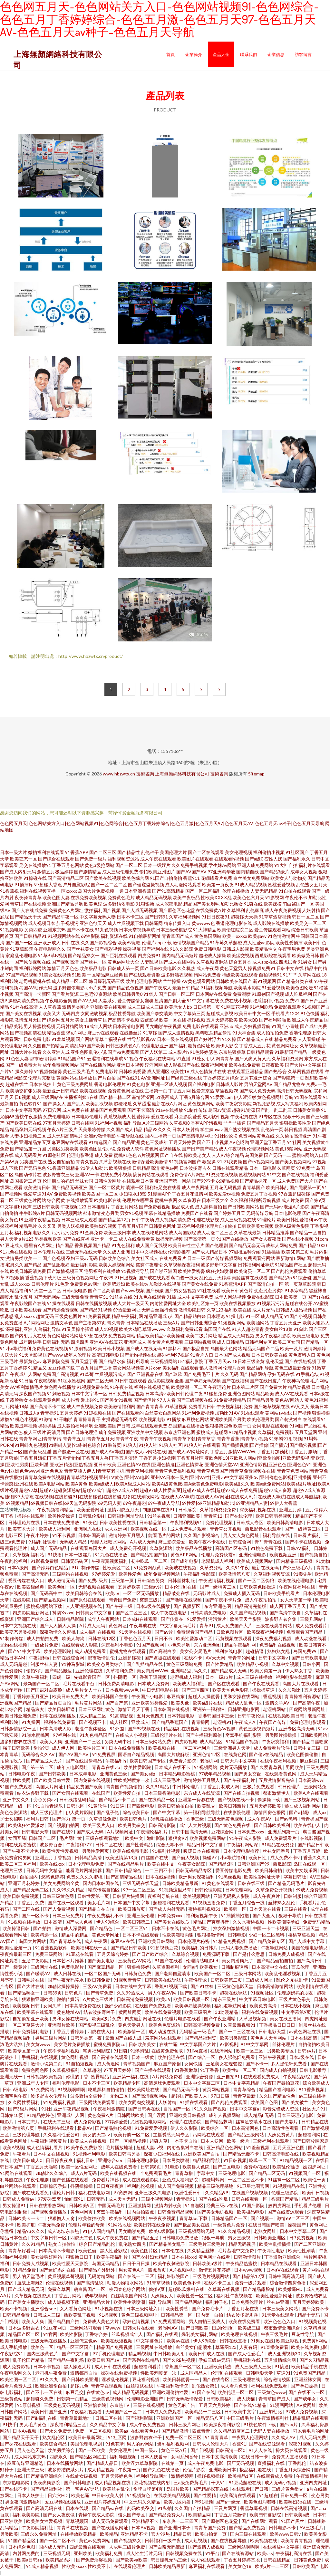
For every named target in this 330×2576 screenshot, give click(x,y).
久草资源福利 (166, 1967)
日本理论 (216, 1316)
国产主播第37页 (90, 1322)
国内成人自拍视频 (278, 2070)
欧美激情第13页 (122, 1857)
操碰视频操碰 (211, 2476)
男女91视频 (131, 1213)
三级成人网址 (260, 1980)
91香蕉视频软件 (51, 1947)
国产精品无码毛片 (286, 1883)
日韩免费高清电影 (116, 1683)
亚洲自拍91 (229, 2076)
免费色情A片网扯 (187, 1174)
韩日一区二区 (305, 916)
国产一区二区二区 (109, 884)
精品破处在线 (176, 1593)
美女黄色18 (11, 1219)
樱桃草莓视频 (302, 1934)
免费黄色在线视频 (50, 1348)
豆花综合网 (223, 1831)
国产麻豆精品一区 (105, 1967)
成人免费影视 (88, 2121)
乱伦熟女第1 (205, 2386)
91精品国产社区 (291, 1264)
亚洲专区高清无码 (296, 1728)
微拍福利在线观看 (46, 852)
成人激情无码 (62, 1580)
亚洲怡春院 (95, 2405)
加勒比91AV (227, 1413)
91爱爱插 (196, 1619)
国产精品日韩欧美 (129, 1947)
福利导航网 (160, 2302)
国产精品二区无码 (267, 2173)
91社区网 (118, 2437)
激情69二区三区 (293, 2218)
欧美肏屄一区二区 (252, 1271)
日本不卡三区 (97, 2083)
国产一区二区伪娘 (256, 1580)
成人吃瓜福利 (298, 994)
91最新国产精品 (291, 1052)
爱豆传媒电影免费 (233, 1870)
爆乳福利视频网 (173, 2443)
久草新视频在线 (115, 1161)
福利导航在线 (277, 1535)
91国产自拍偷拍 (166, 878)
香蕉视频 (272, 1696)
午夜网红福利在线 (297, 1587)
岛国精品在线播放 (186, 1425)
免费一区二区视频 (93, 2431)
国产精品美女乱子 (167, 2244)
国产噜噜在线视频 (184, 1599)
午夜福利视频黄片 (49, 2141)
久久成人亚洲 (116, 1251)
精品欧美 (265, 1393)
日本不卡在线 (166, 1928)
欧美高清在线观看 (238, 2495)
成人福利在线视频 (97, 1632)
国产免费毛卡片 (208, 2308)
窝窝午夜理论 (149, 1264)
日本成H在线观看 (140, 1619)
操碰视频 (196, 1020)
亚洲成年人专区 (33, 2083)
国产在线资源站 (238, 2553)
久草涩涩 (142, 1103)
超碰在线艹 (16, 1084)
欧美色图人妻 (56, 897)
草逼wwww (154, 1329)
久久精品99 (217, 2192)
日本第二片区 (245, 1387)
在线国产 (101, 1793)
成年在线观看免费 (149, 1425)
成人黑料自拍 (208, 1206)
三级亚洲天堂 (306, 1928)
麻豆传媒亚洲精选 (25, 2463)
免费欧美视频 (67, 1194)
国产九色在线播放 (161, 2469)
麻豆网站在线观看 (70, 1142)
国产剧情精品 (87, 871)
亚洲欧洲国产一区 (174, 2418)
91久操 (229, 1039)
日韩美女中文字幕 (94, 1612)
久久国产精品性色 (277, 2096)
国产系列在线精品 (141, 2360)
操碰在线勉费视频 (119, 2373)
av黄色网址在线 (305, 2031)
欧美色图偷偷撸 (302, 1754)
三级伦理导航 (27, 2134)
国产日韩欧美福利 (272, 1825)
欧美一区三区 (250, 2050)
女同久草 (52, 2005)
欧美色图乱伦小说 (98, 1148)
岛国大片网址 (50, 1786)
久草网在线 (309, 974)
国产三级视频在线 (195, 1400)
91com (321, 1239)
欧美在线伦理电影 (296, 1580)
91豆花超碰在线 (245, 2482)
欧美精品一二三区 (203, 2411)
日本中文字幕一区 (89, 1393)
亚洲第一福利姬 (209, 1709)
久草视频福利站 (29, 1554)
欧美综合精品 (54, 2443)
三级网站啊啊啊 (244, 2547)
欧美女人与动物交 (288, 878)
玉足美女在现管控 (224, 2063)
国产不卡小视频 (212, 1142)
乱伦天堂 (275, 1361)
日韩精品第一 (153, 1522)
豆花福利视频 (190, 1226)
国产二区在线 (27, 1909)
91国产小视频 (298, 1316)
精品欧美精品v (151, 1335)
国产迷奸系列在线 (57, 2270)
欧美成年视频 (23, 1425)
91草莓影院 (21, 949)
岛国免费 (254, 1155)
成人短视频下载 (64, 2302)
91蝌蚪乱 (139, 2050)
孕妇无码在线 (281, 1374)
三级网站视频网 (200, 1342)
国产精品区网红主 (88, 2456)
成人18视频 (106, 1329)
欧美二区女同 (286, 1342)
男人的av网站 (141, 2443)
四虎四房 (80, 1342)
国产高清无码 (36, 1574)
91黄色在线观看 (218, 1883)
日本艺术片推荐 (68, 1960)
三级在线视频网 (149, 2405)
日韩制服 (293, 1896)
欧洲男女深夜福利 (197, 1876)
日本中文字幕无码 (23, 1110)
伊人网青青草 (220, 1058)
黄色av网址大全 (123, 962)
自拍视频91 (270, 974)
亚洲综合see (111, 2160)
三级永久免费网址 (39, 2534)
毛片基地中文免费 (236, 2250)
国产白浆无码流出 (167, 2547)
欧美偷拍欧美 (92, 2218)
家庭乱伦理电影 (21, 955)
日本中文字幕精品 (241, 2083)
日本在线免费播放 (61, 1522)
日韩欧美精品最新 (180, 1883)
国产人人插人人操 (58, 1625)
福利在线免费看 (60, 1722)
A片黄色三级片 (98, 1999)
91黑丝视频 (229, 1876)
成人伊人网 (63, 1748)
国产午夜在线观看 (261, 1683)
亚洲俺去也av (84, 2340)
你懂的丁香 (77, 2076)
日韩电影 (237, 1934)
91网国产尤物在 (305, 1425)
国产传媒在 (172, 1619)
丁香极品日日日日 (277, 2025)
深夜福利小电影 (117, 1645)
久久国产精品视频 (248, 1612)
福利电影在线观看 (294, 1677)
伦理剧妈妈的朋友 (295, 1992)
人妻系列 (107, 1000)
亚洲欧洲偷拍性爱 (170, 2392)
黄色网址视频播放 (163, 1148)
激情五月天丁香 (134, 1709)
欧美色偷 (87, 2250)
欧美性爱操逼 (62, 1516)
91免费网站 (43, 2089)
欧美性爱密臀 (191, 1271)
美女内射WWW (152, 1670)
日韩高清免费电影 (208, 1612)
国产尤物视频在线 (138, 1355)
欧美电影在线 (107, 1200)
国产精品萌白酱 (190, 1316)
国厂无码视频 (241, 2463)
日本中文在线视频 (51, 2154)
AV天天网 (215, 1657)
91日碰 (120, 2050)
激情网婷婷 (315, 1348)
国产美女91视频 (116, 1400)
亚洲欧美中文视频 (145, 1432)
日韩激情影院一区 (18, 1728)
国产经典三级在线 (184, 1078)
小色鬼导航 (179, 1645)
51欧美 (79, 974)
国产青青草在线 (65, 1941)
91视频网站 (205, 1767)
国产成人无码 (90, 1831)
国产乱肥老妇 (56, 1264)
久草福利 (236, 910)
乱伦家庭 (255, 910)
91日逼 (26, 1380)
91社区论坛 (226, 1136)
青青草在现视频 (107, 2386)
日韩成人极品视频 (294, 1309)
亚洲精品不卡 (145, 2521)
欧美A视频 (13, 2147)
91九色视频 (106, 929)
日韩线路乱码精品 (77, 1799)
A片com (153, 1367)
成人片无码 (263, 1309)
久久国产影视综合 (99, 942)
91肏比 (301, 1329)
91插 (171, 1297)
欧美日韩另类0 (127, 994)
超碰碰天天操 (244, 916)
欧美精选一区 (45, 1934)
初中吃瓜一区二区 (149, 1561)
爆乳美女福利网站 (199, 2334)
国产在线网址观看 (259, 2521)
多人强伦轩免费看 (289, 2063)
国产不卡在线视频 (303, 1541)
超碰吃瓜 (123, 1103)
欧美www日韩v (286, 2534)
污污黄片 (217, 1619)
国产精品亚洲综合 (44, 2476)
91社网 (294, 1142)
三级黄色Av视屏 (219, 1728)
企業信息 (275, 54)
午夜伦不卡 (296, 897)
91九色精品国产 (96, 1735)
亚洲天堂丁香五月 (268, 1142)
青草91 (206, 1625)
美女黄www (38, 2044)
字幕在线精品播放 (162, 1213)
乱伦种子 (150, 852)
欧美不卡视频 (14, 2308)
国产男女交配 (248, 1773)
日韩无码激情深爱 (185, 2398)
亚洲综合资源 (200, 2076)
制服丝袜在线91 (159, 1509)
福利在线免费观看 (269, 2386)
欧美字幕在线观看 (35, 2012)
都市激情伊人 (277, 1793)
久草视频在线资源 (33, 2295)
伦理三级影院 (285, 2192)
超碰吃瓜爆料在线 (186, 2289)
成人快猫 (246, 2398)
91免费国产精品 (309, 2373)
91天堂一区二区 (45, 1290)
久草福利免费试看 (185, 1329)
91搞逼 (282, 2366)
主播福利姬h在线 (81, 1097)
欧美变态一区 (23, 858)
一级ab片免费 (45, 1645)
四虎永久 (58, 2456)
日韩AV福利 (298, 1548)
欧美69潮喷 (129, 942)
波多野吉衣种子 (146, 2437)
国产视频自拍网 (64, 1825)
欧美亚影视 (288, 2340)
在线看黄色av (145, 2431)
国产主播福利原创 (204, 1735)
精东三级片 (225, 1999)
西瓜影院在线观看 (273, 955)
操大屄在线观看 (292, 2450)
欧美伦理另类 (260, 1419)
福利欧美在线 (237, 1309)
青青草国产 (253, 1187)
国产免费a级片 (93, 1580)
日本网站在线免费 (214, 994)
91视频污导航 (135, 1271)
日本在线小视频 (296, 2005)
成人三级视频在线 (238, 1219)
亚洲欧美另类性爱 (150, 1703)
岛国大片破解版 (174, 1754)
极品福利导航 (260, 1367)
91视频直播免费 (209, 1902)
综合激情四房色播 (288, 2282)
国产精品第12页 (114, 1219)
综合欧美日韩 (136, 1812)
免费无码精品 (316, 1922)
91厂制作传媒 (86, 1567)
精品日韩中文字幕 (205, 1844)
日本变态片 (29, 2121)
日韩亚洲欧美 (187, 1516)
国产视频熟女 (128, 2540)
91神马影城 (72, 1664)
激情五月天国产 (30, 1020)
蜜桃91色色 (125, 1155)
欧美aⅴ (112, 1593)
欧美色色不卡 (187, 2282)
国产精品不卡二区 (117, 1799)
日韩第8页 (151, 2166)
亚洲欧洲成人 (47, 942)
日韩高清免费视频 (135, 1999)
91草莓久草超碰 (226, 942)
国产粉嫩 (155, 1290)
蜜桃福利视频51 (204, 1909)
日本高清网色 (246, 2128)
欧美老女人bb (178, 1007)
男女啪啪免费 (132, 2231)
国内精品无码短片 (180, 955)
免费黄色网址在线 (126, 1090)
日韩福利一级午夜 (163, 2540)
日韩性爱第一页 (93, 1896)
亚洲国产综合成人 (35, 1619)
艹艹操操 (172, 981)
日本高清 (53, 1922)
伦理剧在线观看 (227, 2373)
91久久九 (49, 2379)
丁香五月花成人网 (221, 1786)
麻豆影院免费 (56, 1361)
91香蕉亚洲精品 (63, 1168)
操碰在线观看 (31, 1516)
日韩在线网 (82, 1123)
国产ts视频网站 (258, 1161)
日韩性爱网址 (107, 1181)
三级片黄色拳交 (295, 1999)
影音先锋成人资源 (281, 2108)
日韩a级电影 (74, 1290)
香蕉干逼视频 (154, 1677)
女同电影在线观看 (270, 1425)
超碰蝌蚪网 (213, 2179)
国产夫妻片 (287, 2121)
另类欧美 (9, 2534)
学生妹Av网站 (222, 865)
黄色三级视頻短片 (257, 1728)
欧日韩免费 (99, 1980)
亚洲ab (226, 1026)
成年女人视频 (303, 871)
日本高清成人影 (56, 1728)
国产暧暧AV (38, 1973)
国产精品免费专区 (267, 1941)
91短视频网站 (232, 1322)
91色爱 (62, 1284)
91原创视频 (80, 1348)
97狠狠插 (14, 1277)
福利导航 (132, 1123)
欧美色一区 (42, 2347)
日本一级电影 (262, 1168)
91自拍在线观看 (294, 891)
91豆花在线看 (80, 1954)
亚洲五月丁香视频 (53, 1857)
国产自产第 (117, 1703)
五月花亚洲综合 (256, 1078)
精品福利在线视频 (181, 1728)
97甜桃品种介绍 (244, 1251)
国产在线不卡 (14, 2489)
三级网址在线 (45, 1967)
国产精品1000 (312, 1245)
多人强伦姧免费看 (237, 2057)
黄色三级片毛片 (78, 1071)
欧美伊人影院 (224, 1045)
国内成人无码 (53, 2547)
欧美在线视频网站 (127, 2218)
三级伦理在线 (247, 2379)
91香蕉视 (9, 891)
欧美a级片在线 (208, 1703)
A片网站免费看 (167, 2076)
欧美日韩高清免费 (28, 1271)
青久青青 (116, 1322)
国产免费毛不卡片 (201, 1374)
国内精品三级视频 (294, 1561)
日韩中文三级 (307, 1748)
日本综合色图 (22, 2547)
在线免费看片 (172, 1258)
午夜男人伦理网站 (250, 2437)
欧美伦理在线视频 (239, 2334)
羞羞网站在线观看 (163, 2038)
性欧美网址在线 (144, 2089)
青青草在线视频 (73, 2527)
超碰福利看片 (148, 2366)
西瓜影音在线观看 (263, 1529)
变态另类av (45, 1799)
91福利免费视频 (198, 1413)
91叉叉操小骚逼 (78, 1329)
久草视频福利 (66, 2070)
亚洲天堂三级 (31, 2469)
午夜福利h (116, 1761)
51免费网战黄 (147, 1567)
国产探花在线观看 (18, 2443)
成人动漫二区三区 (215, 1232)
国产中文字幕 (167, 1812)
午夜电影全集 (58, 1000)
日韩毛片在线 (31, 1980)
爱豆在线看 (162, 1116)
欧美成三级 (249, 2328)
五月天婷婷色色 (117, 2476)
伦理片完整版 (41, 1078)
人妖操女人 (162, 2295)
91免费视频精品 (230, 1400)
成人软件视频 (215, 1116)
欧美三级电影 (305, 1335)
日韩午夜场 (142, 1219)
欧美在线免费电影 (131, 1851)
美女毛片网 (99, 1902)
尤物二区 (119, 2096)
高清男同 (56, 1432)
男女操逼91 (15, 2205)
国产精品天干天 (26, 916)
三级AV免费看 (97, 1986)
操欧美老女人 (197, 1155)
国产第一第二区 (38, 1767)
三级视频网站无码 (196, 2231)
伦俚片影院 (194, 2469)
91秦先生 (302, 1574)
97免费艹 (305, 1168)
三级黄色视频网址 (80, 1277)
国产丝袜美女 (80, 949)
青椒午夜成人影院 (96, 2514)
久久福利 (239, 1200)
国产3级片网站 (23, 2108)
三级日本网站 (248, 1973)
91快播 (55, 1554)
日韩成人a (29, 1413)
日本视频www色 (122, 1690)
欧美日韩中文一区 (252, 1013)
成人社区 (119, 1722)
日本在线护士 (42, 1084)
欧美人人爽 (51, 1741)
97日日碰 (220, 2096)
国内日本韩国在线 (101, 1883)
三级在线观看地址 (103, 1838)
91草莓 (87, 1374)
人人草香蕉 (50, 1007)
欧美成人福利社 (189, 1683)
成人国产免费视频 (176, 2186)
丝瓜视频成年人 (127, 2334)
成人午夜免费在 (112, 2237)
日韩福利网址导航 (256, 1264)
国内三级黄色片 (43, 2353)
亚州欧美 (83, 2553)
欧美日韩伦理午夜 (185, 1393)
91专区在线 (270, 1116)
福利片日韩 (38, 1818)
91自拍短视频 (80, 2063)
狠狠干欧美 (294, 1116)
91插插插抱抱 (235, 1915)
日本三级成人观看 (79, 1219)
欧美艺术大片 (22, 1529)
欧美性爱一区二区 (195, 2295)
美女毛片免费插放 (72, 2044)
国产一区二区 (128, 865)
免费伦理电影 (56, 1116)
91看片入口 (201, 1355)
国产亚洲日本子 (175, 2527)
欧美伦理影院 (58, 1651)
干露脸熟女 (16, 1400)
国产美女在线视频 (23, 1013)
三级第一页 (123, 1580)
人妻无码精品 (263, 891)
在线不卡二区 (218, 2282)
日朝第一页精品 (73, 2398)
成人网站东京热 (30, 2456)
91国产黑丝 (293, 2521)
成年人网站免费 (281, 1245)
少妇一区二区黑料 (267, 1934)
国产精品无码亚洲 (70, 1187)
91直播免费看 (274, 2347)
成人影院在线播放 (271, 923)
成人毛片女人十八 (84, 1690)
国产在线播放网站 (98, 1065)
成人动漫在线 (163, 2031)
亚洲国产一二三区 (83, 1741)
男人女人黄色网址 (241, 1535)
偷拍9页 (34, 1670)
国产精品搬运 (59, 1670)
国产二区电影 (227, 2166)
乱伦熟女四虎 (133, 2244)
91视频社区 (262, 1992)
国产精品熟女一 (84, 955)
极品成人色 (182, 1206)
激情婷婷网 (183, 2476)
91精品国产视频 (242, 1741)
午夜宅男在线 (243, 1116)
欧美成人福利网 (55, 1529)
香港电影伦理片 (110, 1084)
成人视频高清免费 (173, 1219)
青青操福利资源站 (303, 1696)
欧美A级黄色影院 (292, 1226)
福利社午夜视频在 (234, 2295)
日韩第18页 (12, 2115)
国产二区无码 (99, 1380)
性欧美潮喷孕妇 (284, 1922)
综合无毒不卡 (170, 1844)
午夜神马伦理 (295, 1380)
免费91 (292, 1000)
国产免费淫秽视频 (94, 2559)
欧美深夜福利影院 (222, 2424)
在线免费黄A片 (211, 910)
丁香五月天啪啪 (42, 2166)
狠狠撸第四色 (218, 1425)
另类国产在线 (33, 1161)
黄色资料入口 (301, 1355)
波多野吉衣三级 (58, 1174)
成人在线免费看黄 (137, 1239)
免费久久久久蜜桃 (84, 1876)
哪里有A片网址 (39, 1245)
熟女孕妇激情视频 (231, 1928)
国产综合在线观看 (56, 858)
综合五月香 (240, 962)
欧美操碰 (176, 1335)
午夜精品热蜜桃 (242, 2263)
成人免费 (104, 1155)
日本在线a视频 (161, 1876)
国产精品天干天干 (21, 2437)
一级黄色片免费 (229, 2224)
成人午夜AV (259, 1818)
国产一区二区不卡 (57, 2540)
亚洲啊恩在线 (88, 1529)
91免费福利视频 (59, 2102)
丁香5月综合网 (194, 1097)
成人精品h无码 (259, 2115)
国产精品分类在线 (295, 981)
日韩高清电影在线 (281, 2154)
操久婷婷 (24, 1071)
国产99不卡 (203, 1181)
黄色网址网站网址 (65, 1335)
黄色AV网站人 (289, 1400)
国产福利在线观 (162, 2334)
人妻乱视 (149, 962)
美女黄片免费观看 (165, 1342)
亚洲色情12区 (207, 1754)
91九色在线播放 (111, 1554)
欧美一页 (242, 1425)
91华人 (150, 994)
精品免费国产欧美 (84, 1786)
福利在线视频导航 (152, 1387)
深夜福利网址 (214, 1065)
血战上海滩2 (30, 2282)
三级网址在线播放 (154, 2347)
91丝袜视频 (158, 1516)
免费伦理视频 (220, 1522)
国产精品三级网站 (246, 2134)
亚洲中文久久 (17, 1799)
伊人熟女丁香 (299, 1670)
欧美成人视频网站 (255, 1561)
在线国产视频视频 (250, 2192)
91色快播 (310, 1013)
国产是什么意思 (249, 1954)
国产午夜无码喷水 (66, 1980)
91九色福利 (123, 1245)
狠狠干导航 (290, 1915)
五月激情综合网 (280, 2360)
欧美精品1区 (241, 2476)
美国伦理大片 (173, 852)
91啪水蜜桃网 (71, 1380)
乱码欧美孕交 (141, 2508)
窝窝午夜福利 (110, 2212)
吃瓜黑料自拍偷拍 (106, 2089)
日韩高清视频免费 (202, 2025)
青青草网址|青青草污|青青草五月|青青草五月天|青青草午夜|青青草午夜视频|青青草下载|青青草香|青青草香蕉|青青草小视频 (143, 1438)
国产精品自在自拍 (96, 1909)
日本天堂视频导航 (137, 929)
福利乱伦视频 (141, 2186)
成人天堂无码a (123, 2199)
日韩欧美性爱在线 (118, 1522)
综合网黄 (56, 1200)
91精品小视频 (243, 1432)
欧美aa (121, 2431)
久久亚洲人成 (56, 1052)
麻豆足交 (75, 2392)
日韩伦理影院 (209, 1889)
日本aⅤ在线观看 (283, 2270)
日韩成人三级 (47, 2315)
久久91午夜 (237, 1567)
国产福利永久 (296, 858)
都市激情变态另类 (101, 1213)
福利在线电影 (229, 1651)
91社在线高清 (24, 1007)
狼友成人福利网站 (303, 1806)
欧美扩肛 (26, 2224)
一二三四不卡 (159, 1870)
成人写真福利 (289, 1103)
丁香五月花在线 (243, 2308)
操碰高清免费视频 (26, 1000)
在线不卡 (193, 1657)
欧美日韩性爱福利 (295, 1219)
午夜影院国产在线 (28, 1303)
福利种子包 (217, 2302)
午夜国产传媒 (273, 1722)
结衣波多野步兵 (243, 2315)
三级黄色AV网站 (135, 1960)
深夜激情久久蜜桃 (58, 1632)
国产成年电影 (185, 1561)
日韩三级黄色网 (58, 1896)
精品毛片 (28, 1226)
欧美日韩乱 (277, 1187)
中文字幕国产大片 (198, 2044)
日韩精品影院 (71, 1619)
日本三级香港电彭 (162, 1793)
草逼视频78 (226, 1090)
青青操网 (200, 1722)
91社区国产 (297, 852)
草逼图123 (226, 2347)
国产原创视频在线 (33, 962)
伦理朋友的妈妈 (58, 1181)
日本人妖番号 (154, 2456)
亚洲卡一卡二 (104, 1239)
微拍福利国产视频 (102, 910)
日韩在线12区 (102, 1638)
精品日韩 (182, 2534)
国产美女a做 (143, 1773)
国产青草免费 (100, 1992)
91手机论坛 (307, 1374)
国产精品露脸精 (259, 2289)
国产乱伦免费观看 (289, 1271)
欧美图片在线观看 (195, 858)
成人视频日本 (41, 923)
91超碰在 (268, 2495)
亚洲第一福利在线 (131, 2076)
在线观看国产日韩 (250, 2489)
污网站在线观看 (209, 2134)
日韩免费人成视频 (286, 1954)
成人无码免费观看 (110, 2521)
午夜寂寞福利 (276, 1741)
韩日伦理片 (289, 1786)
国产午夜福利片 (239, 1780)
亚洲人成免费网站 (255, 865)
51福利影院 (191, 1361)
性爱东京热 (203, 1090)
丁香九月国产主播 (94, 1367)
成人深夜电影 (168, 904)
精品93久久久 (157, 1129)
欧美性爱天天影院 (70, 2263)
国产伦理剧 (216, 1245)
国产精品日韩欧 (313, 1844)
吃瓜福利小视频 (268, 1000)
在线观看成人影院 (80, 1645)
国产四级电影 (141, 1806)
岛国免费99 (305, 1651)
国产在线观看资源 (142, 974)
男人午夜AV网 (163, 1992)
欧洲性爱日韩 (188, 2192)
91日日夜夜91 (215, 916)
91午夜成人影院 (245, 1838)
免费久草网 (59, 2289)
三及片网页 (226, 2508)
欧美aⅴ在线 (178, 2340)
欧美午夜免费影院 (84, 2147)
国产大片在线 (31, 1986)
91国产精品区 (22, 2540)
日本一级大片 (13, 852)
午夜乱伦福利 (14, 1561)
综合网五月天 (60, 1020)
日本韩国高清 (92, 1535)
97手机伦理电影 (109, 2353)
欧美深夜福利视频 (265, 1632)
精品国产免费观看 (108, 1110)
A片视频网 (148, 1155)
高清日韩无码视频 (295, 1090)
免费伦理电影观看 (308, 1722)
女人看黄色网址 (76, 2308)
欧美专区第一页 (24, 2050)
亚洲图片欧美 (62, 2025)
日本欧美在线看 (26, 1309)
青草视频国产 (137, 2063)
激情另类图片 (75, 1007)
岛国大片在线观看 (301, 1683)
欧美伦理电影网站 (144, 981)
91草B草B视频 (52, 955)
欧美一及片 (291, 1348)
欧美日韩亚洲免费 (18, 1715)
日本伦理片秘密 (194, 1941)
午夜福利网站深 (243, 1844)
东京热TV (120, 2405)
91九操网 (31, 1722)
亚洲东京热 (54, 929)
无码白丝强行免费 (159, 1309)
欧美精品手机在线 (309, 2366)
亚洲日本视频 (130, 1065)
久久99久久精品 (68, 1889)
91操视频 (109, 2315)
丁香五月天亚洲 (286, 1322)
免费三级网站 (49, 1954)
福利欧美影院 (27, 2514)
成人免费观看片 (312, 1625)
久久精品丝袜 (201, 2250)
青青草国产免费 (210, 2527)
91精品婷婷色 (40, 2115)
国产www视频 (130, 1290)
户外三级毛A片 (298, 1567)
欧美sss (265, 2553)
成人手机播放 (14, 2347)
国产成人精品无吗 (26, 2289)
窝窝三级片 (151, 1599)
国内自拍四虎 (141, 2212)
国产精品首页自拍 (53, 1703)
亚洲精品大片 (97, 2302)
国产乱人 (76, 1103)
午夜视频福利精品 (55, 1509)
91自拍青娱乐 (49, 1806)
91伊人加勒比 (94, 1168)
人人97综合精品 (228, 1155)
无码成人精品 (74, 1541)
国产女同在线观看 (70, 1793)
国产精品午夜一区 (61, 916)
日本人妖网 (212, 2141)
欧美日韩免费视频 (21, 1896)
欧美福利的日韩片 (199, 1947)
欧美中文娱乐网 (302, 1870)
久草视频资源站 (212, 962)
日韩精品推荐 (275, 1232)
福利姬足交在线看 (163, 1187)
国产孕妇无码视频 (203, 1380)
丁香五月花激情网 (190, 1194)
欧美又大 (52, 1013)
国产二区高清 (101, 1290)
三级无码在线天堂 (84, 1251)
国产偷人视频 (186, 1857)
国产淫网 (157, 2115)
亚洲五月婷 (291, 1509)
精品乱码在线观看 (310, 2418)
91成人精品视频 (251, 884)
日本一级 (196, 1258)
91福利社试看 (42, 1541)
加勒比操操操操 (64, 1986)
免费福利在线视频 (277, 1645)
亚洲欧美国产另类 (228, 1419)
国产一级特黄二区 (303, 1529)
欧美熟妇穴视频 (101, 1226)
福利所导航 (138, 1361)
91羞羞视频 (63, 1039)
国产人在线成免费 (30, 910)
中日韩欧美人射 (169, 2353)
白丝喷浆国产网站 (129, 2295)
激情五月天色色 (63, 968)
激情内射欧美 (168, 2205)
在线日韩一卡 (255, 2456)
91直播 (183, 1058)
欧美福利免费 (109, 2553)
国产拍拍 (42, 1928)
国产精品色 (101, 1928)
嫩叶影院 (156, 1838)
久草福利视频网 (184, 916)
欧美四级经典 (31, 1587)
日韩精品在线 (314, 2121)
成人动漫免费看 (90, 1651)
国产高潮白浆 (163, 1651)
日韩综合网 (240, 1541)
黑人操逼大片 (78, 2366)
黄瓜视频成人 (117, 1116)
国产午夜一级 (119, 1606)
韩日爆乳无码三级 (107, 981)
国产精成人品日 (102, 2463)
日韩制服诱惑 (235, 1967)
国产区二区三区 (131, 1612)
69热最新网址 (127, 1309)
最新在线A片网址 (169, 1103)
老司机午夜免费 (51, 2373)
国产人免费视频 (59, 1909)
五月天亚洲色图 (289, 2147)
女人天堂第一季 (296, 1599)
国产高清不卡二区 (48, 1406)
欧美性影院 (71, 2334)
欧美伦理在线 (172, 2057)
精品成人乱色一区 (244, 1703)
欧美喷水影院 (247, 987)
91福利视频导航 (216, 987)
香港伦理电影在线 (234, 923)
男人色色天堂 (31, 2450)
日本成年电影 (83, 1773)
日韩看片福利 (307, 1535)
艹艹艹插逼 (234, 1123)
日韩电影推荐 (313, 2070)
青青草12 (213, 1516)
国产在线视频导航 (229, 2540)
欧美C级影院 (162, 2231)
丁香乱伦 (297, 2463)
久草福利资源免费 (218, 1509)
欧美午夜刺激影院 (171, 2263)
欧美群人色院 (196, 2166)
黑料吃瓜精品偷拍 (213, 1032)
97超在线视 (95, 1335)
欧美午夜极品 (186, 897)
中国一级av (147, 2450)
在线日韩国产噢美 (266, 2224)
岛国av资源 (219, 1110)
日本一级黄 (143, 2057)
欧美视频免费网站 (208, 1838)
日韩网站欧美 (131, 2115)
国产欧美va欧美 (132, 2559)
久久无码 (229, 1374)
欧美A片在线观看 (311, 1793)
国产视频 (302, 1413)
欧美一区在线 (172, 1020)
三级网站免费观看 (97, 2102)
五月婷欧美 (129, 1587)
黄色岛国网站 (207, 936)
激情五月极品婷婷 (55, 871)
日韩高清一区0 (231, 2450)
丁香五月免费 (31, 1902)
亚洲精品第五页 (35, 1142)
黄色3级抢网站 (99, 865)
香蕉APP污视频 (206, 1123)
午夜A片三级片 (62, 1129)
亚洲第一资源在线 (196, 1799)
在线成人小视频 (131, 1735)
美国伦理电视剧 (86, 2443)
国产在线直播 (76, 1239)
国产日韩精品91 (31, 936)
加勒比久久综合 (52, 2173)
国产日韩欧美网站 (241, 1206)
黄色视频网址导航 (275, 1097)
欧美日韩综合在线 (84, 1593)
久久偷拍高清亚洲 (294, 1136)
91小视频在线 (109, 2308)
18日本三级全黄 (248, 1361)
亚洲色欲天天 (93, 923)
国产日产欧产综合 (150, 1954)
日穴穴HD (58, 2495)
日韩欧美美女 (143, 2044)
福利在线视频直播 (38, 891)
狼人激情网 (210, 1367)
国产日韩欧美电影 (158, 968)
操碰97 (210, 1857)
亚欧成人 (140, 1722)
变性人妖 (273, 858)
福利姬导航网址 (230, 2005)
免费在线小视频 (236, 1000)
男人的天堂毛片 (29, 2276)
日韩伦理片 (42, 1284)
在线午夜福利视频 (278, 1761)
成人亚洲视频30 (284, 2353)
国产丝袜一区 (93, 962)
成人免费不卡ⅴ (285, 1857)
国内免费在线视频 (92, 1780)
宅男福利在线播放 (102, 1271)
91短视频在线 (97, 1413)
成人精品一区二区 (70, 981)
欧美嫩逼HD (291, 2289)
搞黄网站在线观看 (151, 1174)
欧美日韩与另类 (125, 2154)
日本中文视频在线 (149, 1251)
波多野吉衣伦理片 (49, 2096)
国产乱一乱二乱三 (274, 1110)
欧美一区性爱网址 (79, 2166)
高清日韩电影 (105, 1355)
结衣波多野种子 (99, 2012)
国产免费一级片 (91, 858)
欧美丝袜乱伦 (116, 2489)
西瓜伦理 (300, 1967)
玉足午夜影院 (36, 1960)
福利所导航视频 (264, 1200)
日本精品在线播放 (144, 1322)
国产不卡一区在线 (44, 2392)
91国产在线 (203, 2392)
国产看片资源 (65, 994)
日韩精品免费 (17, 2315)
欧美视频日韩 (27, 2005)
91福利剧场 (261, 1007)
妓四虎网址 (314, 2166)
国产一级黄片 (14, 1967)
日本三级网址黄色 (96, 1709)
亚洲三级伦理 (141, 1915)
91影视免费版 (44, 1561)
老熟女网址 (265, 2231)
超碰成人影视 (219, 1013)
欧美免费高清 (263, 2005)
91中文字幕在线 (203, 1000)
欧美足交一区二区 (308, 923)
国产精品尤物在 (289, 1084)
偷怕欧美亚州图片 (157, 871)
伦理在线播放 (235, 891)
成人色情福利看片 (44, 2147)
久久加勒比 (290, 1690)
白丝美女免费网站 (251, 878)
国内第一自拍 (210, 2315)
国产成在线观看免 (31, 2192)
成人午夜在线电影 (169, 1612)
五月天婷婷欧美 (222, 1020)
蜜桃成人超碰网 (212, 1432)
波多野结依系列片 (66, 2469)
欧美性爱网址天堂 (262, 1876)
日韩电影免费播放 (180, 2237)
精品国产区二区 (24, 2334)
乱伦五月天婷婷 (215, 1277)
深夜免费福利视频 (273, 1638)
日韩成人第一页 (123, 968)
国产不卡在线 (80, 929)
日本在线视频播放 (58, 1715)
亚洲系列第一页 (284, 1831)
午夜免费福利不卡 (105, 1915)
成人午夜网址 (195, 1187)
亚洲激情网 (140, 2205)
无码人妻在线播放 (271, 2431)
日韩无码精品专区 (194, 1870)
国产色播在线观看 (70, 2179)
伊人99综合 (108, 1922)
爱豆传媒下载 (61, 1367)
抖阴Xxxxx (62, 1612)
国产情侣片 (144, 1400)
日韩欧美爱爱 (132, 1071)
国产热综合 (275, 1071)
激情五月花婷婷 (215, 2270)
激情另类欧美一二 (23, 1258)
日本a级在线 (302, 2057)
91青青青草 (217, 2437)
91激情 (46, 1419)
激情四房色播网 (270, 1812)
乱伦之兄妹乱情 (292, 1980)
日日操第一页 (206, 1007)
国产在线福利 (235, 1380)
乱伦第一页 (272, 1129)
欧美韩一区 (235, 1909)
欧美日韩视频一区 (191, 1999)
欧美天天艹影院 (246, 1619)
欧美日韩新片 (233, 1806)
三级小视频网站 (157, 2199)
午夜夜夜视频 (163, 2218)
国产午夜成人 (157, 987)
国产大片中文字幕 (303, 1065)
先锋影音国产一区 (92, 1677)
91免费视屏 (103, 1754)
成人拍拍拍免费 (272, 1032)
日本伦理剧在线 (181, 1587)
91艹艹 (290, 974)
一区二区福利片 (195, 1748)
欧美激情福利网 (119, 1406)
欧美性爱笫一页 (16, 1947)
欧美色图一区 (62, 1587)
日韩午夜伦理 (252, 1715)
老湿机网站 (274, 1709)
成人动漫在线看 (311, 1638)
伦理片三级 (12, 1870)
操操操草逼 (264, 1690)
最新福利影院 (84, 1264)
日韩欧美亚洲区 (270, 2237)
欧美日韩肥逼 (62, 1709)
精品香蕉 (56, 1032)
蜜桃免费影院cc (109, 2044)
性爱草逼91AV (38, 1194)
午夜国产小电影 (147, 1696)
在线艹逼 (168, 2044)
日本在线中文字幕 (133, 1986)
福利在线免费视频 (260, 2012)
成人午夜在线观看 (158, 858)
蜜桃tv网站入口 (307, 1155)
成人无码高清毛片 (65, 1136)
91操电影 (235, 1316)
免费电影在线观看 (200, 1026)
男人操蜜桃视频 (39, 1026)
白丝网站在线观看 (18, 2186)
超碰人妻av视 (150, 2147)
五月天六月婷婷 (215, 2405)
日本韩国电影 (181, 1715)
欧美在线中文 (161, 1864)
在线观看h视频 (229, 858)
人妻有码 (248, 2347)
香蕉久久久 (315, 1857)
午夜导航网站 (275, 1947)
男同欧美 (295, 1767)
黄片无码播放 (234, 1767)
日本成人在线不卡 (172, 1767)
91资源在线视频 (222, 1174)
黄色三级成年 (154, 1142)
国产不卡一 (257, 2063)
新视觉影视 (264, 1103)
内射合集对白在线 (185, 2147)
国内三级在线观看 (248, 2534)
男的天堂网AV (258, 1084)
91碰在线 (253, 904)
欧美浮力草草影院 (140, 2463)
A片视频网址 (120, 1831)
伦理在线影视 (205, 1219)
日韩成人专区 (250, 1522)
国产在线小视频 (298, 1239)
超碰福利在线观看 (171, 1902)
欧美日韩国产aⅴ (103, 2360)
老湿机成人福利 (217, 1561)
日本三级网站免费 (153, 1741)
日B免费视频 (302, 2237)
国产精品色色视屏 (125, 987)
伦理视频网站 (260, 1148)
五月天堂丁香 (84, 1361)
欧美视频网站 (197, 1896)
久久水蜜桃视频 (249, 1922)
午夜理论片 (219, 1387)
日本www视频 (249, 2270)
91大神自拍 (285, 865)
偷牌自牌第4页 (148, 2489)
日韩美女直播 (306, 1110)
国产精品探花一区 (258, 1181)
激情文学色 (61, 1322)
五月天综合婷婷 (113, 1954)
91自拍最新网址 (145, 936)
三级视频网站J (164, 1361)
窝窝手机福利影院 (243, 1735)
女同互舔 (17, 1838)
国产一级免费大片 (23, 1065)
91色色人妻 (17, 1058)
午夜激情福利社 (273, 2418)
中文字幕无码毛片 (178, 1625)
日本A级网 (18, 1567)
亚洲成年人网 (71, 2115)
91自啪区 (194, 2205)
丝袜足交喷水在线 (254, 2121)
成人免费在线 (75, 1110)
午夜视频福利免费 (235, 1406)
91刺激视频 (58, 1393)
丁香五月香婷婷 (68, 2031)
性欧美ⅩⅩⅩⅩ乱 (216, 897)
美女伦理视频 (238, 852)
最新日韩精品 (185, 987)
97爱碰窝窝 (50, 2199)
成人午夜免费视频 (283, 910)
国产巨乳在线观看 (119, 955)
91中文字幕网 (255, 2044)
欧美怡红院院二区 (235, 929)
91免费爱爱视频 (151, 2128)
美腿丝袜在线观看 (250, 1277)
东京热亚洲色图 (179, 1432)
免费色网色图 (36, 2070)
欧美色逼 (80, 2495)
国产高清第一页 (199, 1239)
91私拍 (165, 2508)
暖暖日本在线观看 (201, 1851)
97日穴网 (52, 1110)
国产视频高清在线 (28, 1032)
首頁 (170, 54)
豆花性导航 (303, 2334)
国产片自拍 (104, 1078)
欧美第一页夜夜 (218, 884)
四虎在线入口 (101, 2031)
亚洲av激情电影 (100, 1136)
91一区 (253, 1316)
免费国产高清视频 (61, 1374)
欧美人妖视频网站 (117, 1264)
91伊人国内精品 (99, 2231)
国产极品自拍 (195, 1348)
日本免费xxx (170, 1915)
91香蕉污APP (233, 1284)
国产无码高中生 (47, 1593)
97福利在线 (65, 1735)
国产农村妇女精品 (150, 2257)
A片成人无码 (143, 1541)
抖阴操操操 (82, 2186)
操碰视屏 (132, 949)
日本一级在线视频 (175, 1039)
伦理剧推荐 (179, 1251)
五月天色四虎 (151, 1715)
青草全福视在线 (110, 1039)
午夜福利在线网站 (157, 1058)
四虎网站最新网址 (307, 1709)
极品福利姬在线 (255, 2469)
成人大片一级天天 (131, 1303)
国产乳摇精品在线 (145, 1664)
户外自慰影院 (76, 884)
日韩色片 (73, 1992)
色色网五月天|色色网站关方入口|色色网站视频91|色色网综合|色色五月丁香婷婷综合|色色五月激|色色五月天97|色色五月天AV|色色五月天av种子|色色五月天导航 (162, 823)
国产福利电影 (201, 1084)
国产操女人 (54, 1103)
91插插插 (271, 1251)
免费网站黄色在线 (256, 1136)
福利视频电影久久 (33, 1232)
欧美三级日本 (117, 1232)
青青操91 (49, 1413)
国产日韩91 (156, 916)
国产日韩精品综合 (123, 1870)
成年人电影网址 (73, 1767)
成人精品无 (272, 1316)
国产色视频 (54, 1258)
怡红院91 (74, 2199)
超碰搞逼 (255, 1651)
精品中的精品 (75, 1934)
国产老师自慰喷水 (173, 1973)
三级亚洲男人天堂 (232, 1748)
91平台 (212, 2553)
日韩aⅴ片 (306, 2050)
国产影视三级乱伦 (96, 2025)
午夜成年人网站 (26, 1374)
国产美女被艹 (295, 2102)
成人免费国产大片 (295, 1181)
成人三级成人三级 (145, 1007)
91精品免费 (25, 2270)
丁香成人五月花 (255, 1045)
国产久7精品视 (314, 2360)
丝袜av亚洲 (278, 2302)
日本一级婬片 (156, 865)
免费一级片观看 (251, 2282)
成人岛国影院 (182, 1232)
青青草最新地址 (76, 2418)
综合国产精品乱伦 (97, 2244)
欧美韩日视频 (315, 2192)
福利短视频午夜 (202, 1915)
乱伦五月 (24, 1297)
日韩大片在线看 (26, 1052)
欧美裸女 (208, 1967)
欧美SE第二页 (295, 1251)
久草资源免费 (103, 1818)
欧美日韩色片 (134, 1818)
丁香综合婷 (97, 2334)
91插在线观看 (194, 2102)
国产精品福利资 (201, 2038)
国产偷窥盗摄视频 (146, 884)
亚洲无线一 (12, 2076)
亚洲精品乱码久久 (189, 1670)
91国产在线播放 (232, 1239)
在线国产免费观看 (153, 2005)
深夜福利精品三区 (68, 2424)
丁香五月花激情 (230, 2514)
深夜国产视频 (32, 1393)
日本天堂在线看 (265, 1909)
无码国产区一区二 (123, 2411)
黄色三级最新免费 (293, 1367)
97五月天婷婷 (56, 1123)
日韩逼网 (154, 923)
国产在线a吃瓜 (214, 2199)
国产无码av (271, 1206)
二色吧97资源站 (96, 994)
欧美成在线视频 (181, 1567)
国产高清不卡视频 (121, 1020)
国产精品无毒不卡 (241, 2154)
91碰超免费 (215, 1393)
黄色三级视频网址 (139, 2315)
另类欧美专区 (281, 2050)
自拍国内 (29, 1876)
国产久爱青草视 (266, 1767)
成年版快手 (30, 1342)
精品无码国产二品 (261, 1348)
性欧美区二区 (117, 1567)
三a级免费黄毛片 (191, 2482)
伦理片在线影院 (186, 2121)
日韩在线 (71, 942)
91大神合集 (244, 1032)
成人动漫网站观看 (183, 884)
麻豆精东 (176, 1696)
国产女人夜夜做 (265, 1239)
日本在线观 (77, 2508)
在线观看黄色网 (45, 1400)
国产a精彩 (299, 1812)
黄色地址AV (69, 2012)
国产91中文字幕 (24, 1651)
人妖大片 (9, 1355)
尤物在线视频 (14, 1645)
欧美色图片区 (145, 2250)
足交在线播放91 (35, 865)
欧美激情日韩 (37, 1187)
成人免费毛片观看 (188, 1529)
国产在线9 (63, 1831)
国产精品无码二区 (31, 1889)
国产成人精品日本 (209, 1251)
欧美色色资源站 (165, 2025)
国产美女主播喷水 (26, 2302)
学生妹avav (211, 1129)
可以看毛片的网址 (311, 2431)
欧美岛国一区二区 (100, 1194)
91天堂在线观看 (278, 2315)
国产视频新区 (187, 1606)
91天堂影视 (30, 1355)
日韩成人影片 (229, 1084)
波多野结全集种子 (88, 2096)
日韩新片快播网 (128, 1896)
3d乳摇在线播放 (166, 1818)
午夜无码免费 (52, 2224)
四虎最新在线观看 (87, 2547)
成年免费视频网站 (61, 1065)
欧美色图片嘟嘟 (260, 2501)
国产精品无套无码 (247, 1245)
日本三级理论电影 (295, 2115)
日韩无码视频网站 (64, 1213)
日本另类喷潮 (176, 2160)
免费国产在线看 (197, 1213)
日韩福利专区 (258, 1342)
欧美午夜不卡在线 (207, 1541)
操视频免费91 (262, 968)
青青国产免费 (123, 1599)
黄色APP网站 (184, 1554)
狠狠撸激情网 (211, 1934)
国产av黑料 (286, 1818)
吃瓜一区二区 (263, 2160)
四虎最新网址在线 (143, 2018)
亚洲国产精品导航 (65, 904)
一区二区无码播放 (141, 1593)
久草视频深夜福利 (182, 1264)
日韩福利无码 (56, 1342)
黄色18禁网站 (289, 1148)
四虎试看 (288, 962)
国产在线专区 (216, 2379)
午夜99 (106, 1277)
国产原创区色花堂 (177, 910)
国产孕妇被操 (305, 2386)
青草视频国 (77, 2521)
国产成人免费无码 (257, 1090)
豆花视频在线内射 (152, 2482)
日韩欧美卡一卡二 (26, 2218)
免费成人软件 (130, 1148)
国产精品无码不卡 (181, 2089)
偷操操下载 (269, 1799)
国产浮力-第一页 (69, 1818)
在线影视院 (312, 1838)
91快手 (10, 2424)
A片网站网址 (36, 1322)
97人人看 (166, 1400)
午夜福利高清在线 (294, 2553)
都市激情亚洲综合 (282, 2328)
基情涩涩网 (143, 1097)
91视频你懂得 (48, 1071)
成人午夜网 (207, 968)
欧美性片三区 (92, 1748)
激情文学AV (277, 1703)
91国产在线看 (169, 1960)
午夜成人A (245, 1722)
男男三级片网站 (51, 2038)
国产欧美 (96, 1045)
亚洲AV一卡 (87, 1174)
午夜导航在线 (130, 1136)
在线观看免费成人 (261, 2076)
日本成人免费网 (154, 1683)
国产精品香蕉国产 (170, 1722)
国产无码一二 (277, 1155)
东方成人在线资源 (202, 1793)
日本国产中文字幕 (131, 1902)
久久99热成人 (131, 1992)
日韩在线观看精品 (230, 1168)
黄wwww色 (203, 923)
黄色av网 (169, 1168)
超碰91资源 (243, 1110)
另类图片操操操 (281, 1735)
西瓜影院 (282, 1864)
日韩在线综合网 (69, 1657)
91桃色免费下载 (267, 1548)
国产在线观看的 (128, 1413)
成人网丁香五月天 (288, 1606)
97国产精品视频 (21, 974)
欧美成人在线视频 (88, 2141)
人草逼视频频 (253, 2018)
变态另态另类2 (269, 1290)
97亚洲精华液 (221, 871)
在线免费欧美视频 (89, 897)
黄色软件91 (30, 1103)
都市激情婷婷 (43, 1058)
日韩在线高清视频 (289, 2508)
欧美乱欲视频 (99, 1103)
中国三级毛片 (241, 2418)
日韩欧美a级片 (208, 2263)
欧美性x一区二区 (239, 2070)
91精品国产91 (72, 1058)
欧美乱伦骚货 (286, 2166)
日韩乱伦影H (91, 1516)
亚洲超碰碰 (130, 1657)
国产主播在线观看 (153, 2070)
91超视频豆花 (164, 1947)
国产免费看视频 (154, 1206)
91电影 (172, 2166)
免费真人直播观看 (290, 2456)
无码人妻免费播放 (239, 1947)
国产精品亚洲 (126, 1142)
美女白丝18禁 (279, 1329)
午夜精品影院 (297, 2076)
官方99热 (161, 2534)
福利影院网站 (32, 968)
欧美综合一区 (215, 2128)
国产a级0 (254, 858)
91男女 (305, 962)
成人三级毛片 (167, 1780)
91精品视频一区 (296, 2160)
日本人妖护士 (31, 2495)
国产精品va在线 (108, 2508)
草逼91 (284, 2373)
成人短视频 (196, 2540)
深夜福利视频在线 (258, 1509)
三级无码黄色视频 (226, 1818)
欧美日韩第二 (137, 1922)
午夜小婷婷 (38, 1535)
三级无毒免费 (75, 1297)
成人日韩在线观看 (112, 2366)
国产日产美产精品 (200, 1148)
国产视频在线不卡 (236, 1799)
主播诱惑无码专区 (120, 1419)
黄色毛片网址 (196, 1928)
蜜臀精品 (100, 2076)
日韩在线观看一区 (249, 2199)
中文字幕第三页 (189, 1013)
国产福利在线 (155, 949)
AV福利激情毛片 (26, 1387)
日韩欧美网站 (314, 1735)
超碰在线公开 (298, 1303)
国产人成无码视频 (139, 910)
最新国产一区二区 (41, 1683)
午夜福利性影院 (199, 1574)
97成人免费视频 (302, 2411)
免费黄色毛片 (121, 897)
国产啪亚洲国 (163, 1271)
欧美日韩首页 (132, 1909)
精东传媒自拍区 (104, 1889)
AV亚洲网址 (153, 1078)
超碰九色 (79, 2386)
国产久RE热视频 (179, 2360)
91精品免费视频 (229, 1941)
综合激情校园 (278, 2379)
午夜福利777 (79, 1844)
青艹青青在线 (269, 1541)
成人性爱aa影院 (259, 942)
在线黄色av (98, 2392)
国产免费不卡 (315, 2308)
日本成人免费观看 (163, 2411)
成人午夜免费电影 (205, 2463)
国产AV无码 (85, 1000)
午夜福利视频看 (86, 2411)
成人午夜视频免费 (85, 1406)
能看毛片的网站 (164, 1535)
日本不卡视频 (47, 2366)
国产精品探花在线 (210, 2489)
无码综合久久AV (39, 1754)
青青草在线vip (106, 1767)
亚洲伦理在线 (89, 1670)
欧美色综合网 (135, 878)
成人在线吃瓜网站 (150, 1232)
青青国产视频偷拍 (124, 1786)
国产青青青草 (149, 1406)
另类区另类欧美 (63, 1148)
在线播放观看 (79, 1200)
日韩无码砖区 (75, 1561)
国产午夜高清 (315, 1213)
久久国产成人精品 (124, 1129)
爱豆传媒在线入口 (26, 1580)
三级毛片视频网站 (211, 2276)
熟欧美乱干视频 (80, 2315)
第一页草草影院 (300, 1284)
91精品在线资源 (278, 1844)
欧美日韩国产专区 (148, 1761)
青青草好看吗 (22, 2250)
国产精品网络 (253, 1374)
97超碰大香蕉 (48, 884)
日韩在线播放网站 (47, 2205)
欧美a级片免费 (107, 2018)
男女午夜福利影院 (273, 1335)
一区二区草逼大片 (26, 2025)
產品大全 (221, 54)
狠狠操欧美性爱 (295, 1123)
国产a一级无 (228, 2501)
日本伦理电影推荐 (241, 1851)
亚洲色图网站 (241, 1393)
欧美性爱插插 (289, 942)
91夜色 (90, 1522)
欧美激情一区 (132, 2031)
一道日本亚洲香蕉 (133, 891)
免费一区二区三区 (183, 2437)
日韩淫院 (187, 1509)
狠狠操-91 (212, 1161)
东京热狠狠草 (232, 1052)
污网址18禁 (17, 1406)
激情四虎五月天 (123, 1509)
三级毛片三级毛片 (207, 2244)
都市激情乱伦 (102, 1657)
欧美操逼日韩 (17, 1928)
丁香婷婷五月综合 (221, 1078)
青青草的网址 (242, 1657)
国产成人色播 (79, 1922)
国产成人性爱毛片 (246, 2353)
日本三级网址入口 (144, 2308)
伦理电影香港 (80, 1155)
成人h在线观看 (205, 2559)
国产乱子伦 (108, 1812)
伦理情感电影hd (202, 1960)
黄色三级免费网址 (75, 1084)
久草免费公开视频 (274, 1889)
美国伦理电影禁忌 (309, 1947)
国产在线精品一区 (157, 1799)
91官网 (50, 2334)
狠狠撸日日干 (80, 2257)
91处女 (198, 1058)
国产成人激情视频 (176, 1032)
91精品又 (37, 1367)
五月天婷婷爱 (182, 1142)
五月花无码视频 (225, 1187)
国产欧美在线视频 (103, 878)
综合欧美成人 (316, 2083)
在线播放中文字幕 (281, 2547)
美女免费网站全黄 (61, 1883)
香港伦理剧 (300, 1032)
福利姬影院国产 (174, 2276)
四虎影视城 (186, 1741)
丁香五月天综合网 (293, 2469)
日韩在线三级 (252, 1883)
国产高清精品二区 (66, 878)
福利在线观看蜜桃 (18, 1844)
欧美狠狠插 (120, 1168)
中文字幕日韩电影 (257, 1999)
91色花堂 (114, 2443)
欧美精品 (109, 2534)
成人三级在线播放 (254, 1677)
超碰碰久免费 (40, 2398)
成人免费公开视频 (128, 1548)
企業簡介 (193, 54)
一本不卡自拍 (184, 2141)
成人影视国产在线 (182, 1065)
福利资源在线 (114, 936)
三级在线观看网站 (274, 1625)
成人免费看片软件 (272, 1748)
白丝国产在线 (155, 1857)
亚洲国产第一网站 (173, 1181)
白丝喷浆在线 (140, 2386)
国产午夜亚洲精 (220, 2018)
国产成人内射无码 (18, 871)
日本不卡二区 (130, 916)
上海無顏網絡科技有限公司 (182, 773)
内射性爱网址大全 (168, 1303)
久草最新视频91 (240, 2025)
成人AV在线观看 (291, 1393)
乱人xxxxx (25, 1316)
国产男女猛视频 (180, 1290)
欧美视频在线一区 (149, 1529)
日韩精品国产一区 (229, 2218)
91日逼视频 (126, 1277)
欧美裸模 (273, 904)
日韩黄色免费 (138, 1973)
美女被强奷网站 (47, 2257)
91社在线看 (208, 1290)
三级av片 (153, 1587)
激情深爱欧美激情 (150, 1161)
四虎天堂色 (82, 2237)
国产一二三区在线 (237, 2031)
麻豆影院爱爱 (187, 1116)
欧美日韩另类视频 (274, 1516)
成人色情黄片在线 (208, 1071)
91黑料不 (172, 1348)
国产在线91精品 (250, 2405)
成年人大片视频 (195, 1825)
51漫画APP (159, 1194)
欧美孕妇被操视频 (193, 2005)
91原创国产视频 (268, 994)
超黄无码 (45, 1316)
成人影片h (178, 1052)
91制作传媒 (195, 1110)
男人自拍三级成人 (207, 2321)
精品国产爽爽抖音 (211, 1922)
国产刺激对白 (288, 1419)
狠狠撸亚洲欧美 (38, 1999)
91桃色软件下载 (260, 2424)
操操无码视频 (169, 1239)
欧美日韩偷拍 (269, 1870)
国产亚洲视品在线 (145, 1374)
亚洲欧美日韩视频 (187, 2115)
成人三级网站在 (47, 1097)
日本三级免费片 (68, 1915)
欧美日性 (257, 1857)
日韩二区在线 (109, 1844)
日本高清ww (310, 1780)
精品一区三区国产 (75, 2347)
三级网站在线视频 (70, 1574)
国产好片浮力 (207, 1039)
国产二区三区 (102, 852)
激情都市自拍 (84, 2373)
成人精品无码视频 (154, 897)
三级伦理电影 (232, 2173)
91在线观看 (252, 1413)
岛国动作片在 (28, 1174)
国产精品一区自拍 (308, 1232)
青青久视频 (87, 1161)
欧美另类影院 (234, 2038)
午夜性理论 (196, 1980)
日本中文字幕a (245, 2108)
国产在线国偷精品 (84, 1761)
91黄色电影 (138, 1084)
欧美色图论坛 (299, 987)
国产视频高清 (65, 962)
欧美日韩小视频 (109, 1348)
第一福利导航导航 (202, 1812)
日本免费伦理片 (247, 2302)
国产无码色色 (32, 1168)
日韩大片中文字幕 (238, 1761)
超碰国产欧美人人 (189, 2096)
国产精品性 (128, 852)
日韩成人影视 (235, 949)
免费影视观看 (287, 1007)
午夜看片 (22, 2154)
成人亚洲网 (116, 1529)
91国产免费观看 (16, 1786)
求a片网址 (76, 1032)
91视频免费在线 (93, 1387)
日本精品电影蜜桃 (177, 1773)
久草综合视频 (186, 1954)
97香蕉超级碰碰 (294, 1194)
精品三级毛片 (315, 2199)
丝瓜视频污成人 (110, 1374)
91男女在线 (262, 2340)
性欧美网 (22, 1780)
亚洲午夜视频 (272, 2057)
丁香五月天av (217, 1361)
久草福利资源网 (287, 1058)
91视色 (131, 1058)
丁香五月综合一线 (247, 1902)
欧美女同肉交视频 (137, 2102)
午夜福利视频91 (186, 1522)
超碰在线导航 (234, 1992)
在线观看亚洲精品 (245, 1071)
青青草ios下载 (194, 2218)
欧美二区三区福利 (18, 1864)
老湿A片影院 (296, 1206)
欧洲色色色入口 (280, 2321)
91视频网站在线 (64, 936)
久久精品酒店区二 (232, 2431)
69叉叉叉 (300, 1406)
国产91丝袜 (202, 1986)
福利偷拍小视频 (269, 852)
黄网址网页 (130, 2012)
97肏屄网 (122, 2192)
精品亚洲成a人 (158, 1316)
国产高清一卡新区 (33, 994)
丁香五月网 (179, 1090)
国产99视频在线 (144, 1728)
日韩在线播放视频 (94, 1303)
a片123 (26, 1239)
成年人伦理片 (77, 1355)
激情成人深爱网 (71, 1928)
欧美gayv (257, 936)
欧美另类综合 (62, 2450)
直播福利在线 (271, 2463)
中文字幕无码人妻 (98, 916)
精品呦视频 (299, 1387)
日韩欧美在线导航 (163, 1980)
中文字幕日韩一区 (49, 2237)
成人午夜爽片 (267, 1896)
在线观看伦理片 (130, 2566)
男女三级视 (239, 2237)
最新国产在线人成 (123, 2038)
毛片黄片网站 (89, 1703)
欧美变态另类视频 (18, 1632)
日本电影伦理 (287, 1213)
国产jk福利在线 (41, 2418)
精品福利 (19, 1290)
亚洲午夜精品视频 (42, 1219)
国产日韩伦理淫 (82, 1432)
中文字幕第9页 (296, 2012)
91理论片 (266, 1219)
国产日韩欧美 (53, 1773)
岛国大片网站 (33, 1941)
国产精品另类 (260, 1400)
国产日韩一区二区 (177, 994)
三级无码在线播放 (49, 2340)
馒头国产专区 (132, 2514)
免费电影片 (106, 1071)
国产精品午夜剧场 (66, 2360)
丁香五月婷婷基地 (242, 2559)
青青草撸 (184, 2173)
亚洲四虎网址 (314, 2482)
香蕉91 (239, 2443)
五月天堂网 (306, 1432)
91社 (46, 2108)
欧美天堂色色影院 (230, 1690)
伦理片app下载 (157, 942)
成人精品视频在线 (112, 2482)
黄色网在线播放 (60, 1387)
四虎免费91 (149, 955)
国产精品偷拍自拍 (275, 1960)
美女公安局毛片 (196, 1651)
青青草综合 (245, 2089)
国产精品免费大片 (167, 2514)
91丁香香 (210, 2070)
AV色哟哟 (239, 1142)
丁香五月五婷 (307, 1851)
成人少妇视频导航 (252, 1026)
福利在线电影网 (94, 2192)
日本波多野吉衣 (195, 1168)
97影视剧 (228, 2044)
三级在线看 (296, 1909)
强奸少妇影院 (118, 2005)
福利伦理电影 (66, 2083)
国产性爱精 (205, 2495)
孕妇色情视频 (136, 2321)
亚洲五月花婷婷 (24, 1883)
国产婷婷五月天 (229, 1213)
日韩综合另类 (151, 1580)
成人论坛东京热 (63, 2231)
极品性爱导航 (122, 1013)
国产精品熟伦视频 (113, 2128)
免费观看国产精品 (195, 1632)
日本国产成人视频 (232, 1355)
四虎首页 (157, 2270)
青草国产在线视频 (28, 904)
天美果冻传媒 (91, 1129)
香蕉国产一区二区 (183, 2366)
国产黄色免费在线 (232, 1825)
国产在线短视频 (300, 1361)
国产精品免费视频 (247, 2527)
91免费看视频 (97, 1316)
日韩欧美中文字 (240, 2411)
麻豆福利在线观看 (207, 2566)
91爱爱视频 (273, 987)
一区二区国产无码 (102, 1973)
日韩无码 (96, 2199)
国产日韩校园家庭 (311, 2141)
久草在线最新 (247, 1232)
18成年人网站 (98, 1026)
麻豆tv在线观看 (103, 1032)
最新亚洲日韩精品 (61, 1090)
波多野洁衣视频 (177, 974)
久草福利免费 (120, 1670)
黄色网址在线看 (215, 2257)
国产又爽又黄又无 (253, 1058)
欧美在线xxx (52, 1864)
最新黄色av (30, 1361)
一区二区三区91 (132, 1928)
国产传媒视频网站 (224, 1258)
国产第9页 (315, 1200)
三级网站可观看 (86, 2328)
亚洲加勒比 (271, 2411)
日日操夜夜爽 (60, 2160)
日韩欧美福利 (220, 2398)
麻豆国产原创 (168, 2063)
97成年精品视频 (215, 1773)
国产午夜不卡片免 (223, 1599)
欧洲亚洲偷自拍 (51, 2386)
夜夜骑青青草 (28, 897)
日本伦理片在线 (49, 1251)
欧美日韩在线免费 (152, 2224)
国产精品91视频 (96, 1309)
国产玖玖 (173, 1374)
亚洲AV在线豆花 (106, 1342)
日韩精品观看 (260, 1052)
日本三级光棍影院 (174, 929)
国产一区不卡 (36, 1915)
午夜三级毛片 (275, 2334)
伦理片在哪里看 (138, 1200)
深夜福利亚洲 (19, 1329)
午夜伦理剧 (38, 2179)
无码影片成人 (207, 1593)
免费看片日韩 (202, 1406)
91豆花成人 (11, 1245)
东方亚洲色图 (218, 1606)
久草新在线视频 (224, 2289)
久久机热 (186, 968)
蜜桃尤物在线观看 (128, 1651)
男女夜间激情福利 (23, 2501)
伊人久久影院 (184, 2128)
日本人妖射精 (185, 1129)
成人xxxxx (20, 1284)
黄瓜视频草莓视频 (66, 2276)
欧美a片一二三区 (272, 2566)
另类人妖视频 (70, 1226)
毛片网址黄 (71, 1838)
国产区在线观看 (224, 1683)
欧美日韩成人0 (28, 2160)
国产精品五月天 (262, 1123)
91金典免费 (91, 1232)
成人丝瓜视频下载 (126, 923)
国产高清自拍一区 (266, 1284)
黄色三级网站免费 (184, 1664)
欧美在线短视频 (117, 2340)
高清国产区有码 (231, 1548)
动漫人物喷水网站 (108, 1541)
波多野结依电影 (119, 904)
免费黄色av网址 (86, 1284)
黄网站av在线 (278, 1413)
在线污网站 (222, 2050)
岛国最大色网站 (226, 1348)
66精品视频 (227, 1181)
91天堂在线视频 (135, 1632)
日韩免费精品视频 (126, 1393)
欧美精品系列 (59, 2559)
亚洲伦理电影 (253, 1554)
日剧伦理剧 (223, 2328)
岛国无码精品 (106, 2263)
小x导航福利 (18, 1348)
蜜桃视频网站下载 (44, 1606)
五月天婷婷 (71, 1413)
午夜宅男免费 (291, 949)
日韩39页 (52, 1992)
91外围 (117, 1728)
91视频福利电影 (89, 2154)
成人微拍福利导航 (75, 1425)
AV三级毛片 (311, 2527)
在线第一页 (173, 2463)
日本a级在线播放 (153, 1606)
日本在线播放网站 (65, 2463)
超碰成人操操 (212, 955)
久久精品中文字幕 (108, 2424)
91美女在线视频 (55, 974)
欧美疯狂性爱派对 (26, 1825)
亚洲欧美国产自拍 (201, 2154)
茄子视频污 (67, 923)
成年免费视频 (112, 1432)
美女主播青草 (88, 1020)
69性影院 (90, 936)
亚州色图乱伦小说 (89, 1052)
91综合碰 (302, 1277)
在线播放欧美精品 (78, 2534)
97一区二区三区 (139, 1889)
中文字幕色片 (150, 2340)
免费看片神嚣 (106, 2179)
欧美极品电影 (93, 968)
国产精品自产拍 (64, 2321)
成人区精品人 (194, 2373)
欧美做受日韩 (305, 955)
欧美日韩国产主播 (110, 1696)
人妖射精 (311, 910)
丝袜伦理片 (284, 2044)
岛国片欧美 (178, 2489)
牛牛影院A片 (32, 1213)
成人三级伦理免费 (120, 871)
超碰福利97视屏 (173, 1355)
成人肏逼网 (109, 2063)
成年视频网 (96, 2295)
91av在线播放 (169, 1110)
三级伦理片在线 (166, 1735)
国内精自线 (247, 871)
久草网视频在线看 (306, 1071)
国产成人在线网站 (177, 962)
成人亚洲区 (158, 1071)
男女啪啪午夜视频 (163, 1026)
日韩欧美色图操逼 (258, 1587)
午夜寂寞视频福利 (110, 1561)
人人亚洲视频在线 (84, 1606)
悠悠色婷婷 (52, 1876)
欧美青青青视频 (297, 2540)
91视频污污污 (270, 1303)
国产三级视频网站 (302, 1799)
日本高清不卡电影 (57, 2250)
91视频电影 (11, 929)
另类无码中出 (118, 1741)
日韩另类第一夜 (86, 2038)
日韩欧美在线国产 (234, 981)
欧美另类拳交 (132, 1825)
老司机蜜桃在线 (35, 981)
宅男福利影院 (97, 2050)
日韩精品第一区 (177, 2315)
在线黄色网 (235, 1754)
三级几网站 (312, 1619)
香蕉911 (191, 878)
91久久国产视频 (210, 2108)
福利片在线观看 (314, 865)
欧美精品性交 (263, 949)
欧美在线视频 (93, 1090)
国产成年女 (305, 2398)
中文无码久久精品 (142, 2501)
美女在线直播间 (286, 2018)
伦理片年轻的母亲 (86, 2224)
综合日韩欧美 (304, 929)
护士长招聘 (12, 1818)
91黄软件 (98, 1806)
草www (112, 2328)
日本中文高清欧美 (219, 2456)
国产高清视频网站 (150, 2096)
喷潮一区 (135, 1187)
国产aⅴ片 (164, 1632)
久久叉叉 (47, 1226)
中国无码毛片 (112, 2205)
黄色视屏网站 (201, 1103)
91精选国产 (100, 1142)
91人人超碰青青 (248, 1329)
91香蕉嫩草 (186, 2070)
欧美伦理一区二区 (236, 2392)
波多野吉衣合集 (281, 1619)
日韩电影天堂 (36, 1831)
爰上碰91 (90, 1400)
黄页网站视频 (216, 2089)
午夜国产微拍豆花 (281, 2083)
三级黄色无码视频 (62, 2405)
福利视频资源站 (123, 858)
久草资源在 (189, 1200)
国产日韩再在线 (144, 2108)
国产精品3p (280, 1277)
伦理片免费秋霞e (218, 1554)
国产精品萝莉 (219, 2121)
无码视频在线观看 (96, 1587)
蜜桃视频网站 (252, 1174)
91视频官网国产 (185, 1161)
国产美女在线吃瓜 (171, 1922)
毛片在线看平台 (79, 1683)
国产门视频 (201, 2450)
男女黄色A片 (132, 2270)
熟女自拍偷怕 (62, 2244)
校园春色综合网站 (127, 2289)
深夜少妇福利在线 (162, 2154)
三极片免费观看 (259, 1786)
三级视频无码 (57, 2553)
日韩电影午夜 (22, 1773)
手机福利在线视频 (40, 2057)
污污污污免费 (65, 1232)
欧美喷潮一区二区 (189, 1387)
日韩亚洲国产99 (253, 1864)
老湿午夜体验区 (91, 1728)
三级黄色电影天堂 (235, 1986)
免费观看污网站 (259, 1258)
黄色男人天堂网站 (268, 2038)
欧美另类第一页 (266, 1670)
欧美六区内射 (178, 2501)
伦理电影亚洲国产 (159, 1045)
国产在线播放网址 (110, 2527)
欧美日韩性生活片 (186, 1245)
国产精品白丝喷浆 (310, 1741)
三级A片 (171, 1322)
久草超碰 (92, 2070)
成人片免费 (292, 1200)
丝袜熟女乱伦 (282, 1902)
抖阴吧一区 (125, 1677)
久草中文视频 (286, 1664)
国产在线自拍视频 (241, 1793)
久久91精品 (158, 1786)
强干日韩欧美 (17, 1748)
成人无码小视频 (281, 2482)
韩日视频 (293, 1129)
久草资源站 (161, 1548)
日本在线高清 (304, 2038)
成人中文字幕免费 (195, 1297)
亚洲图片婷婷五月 (102, 2501)
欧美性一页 (315, 2179)
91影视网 (274, 897)
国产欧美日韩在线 (23, 1123)
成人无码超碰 (14, 1664)
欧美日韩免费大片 (70, 1696)
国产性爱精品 (220, 1664)
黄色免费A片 (101, 2115)
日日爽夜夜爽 (110, 2186)
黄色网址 (118, 1625)
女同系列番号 (185, 2456)
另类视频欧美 (48, 1239)
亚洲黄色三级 (114, 1773)
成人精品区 (211, 1741)
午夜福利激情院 (109, 2108)
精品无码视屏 (242, 2244)
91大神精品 (204, 929)
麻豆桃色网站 (195, 1419)
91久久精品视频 (234, 2231)
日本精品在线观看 (279, 2263)
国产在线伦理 (239, 1516)
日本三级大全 (215, 1200)
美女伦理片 (120, 2450)
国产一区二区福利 (203, 891)
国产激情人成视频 (206, 2547)
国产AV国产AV (191, 871)
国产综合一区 (202, 2057)
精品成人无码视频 (236, 1335)
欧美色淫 (93, 904)
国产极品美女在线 (191, 2224)
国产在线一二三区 (136, 2276)
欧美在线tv (137, 1284)
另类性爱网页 (96, 1851)
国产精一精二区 (115, 1097)
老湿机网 (209, 1761)
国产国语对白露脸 (44, 1690)
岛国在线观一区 (310, 1864)
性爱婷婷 (141, 1116)
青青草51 (99, 1297)
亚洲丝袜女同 (308, 2379)
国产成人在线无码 (144, 1348)
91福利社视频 (108, 1123)
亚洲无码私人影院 (231, 1896)
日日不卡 (163, 1638)
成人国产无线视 (151, 1245)
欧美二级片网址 (201, 1335)
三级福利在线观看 (271, 2141)
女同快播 (193, 2063)
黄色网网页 (82, 2212)
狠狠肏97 (177, 1838)
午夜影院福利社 (38, 2527)
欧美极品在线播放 (194, 1548)
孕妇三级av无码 (82, 1258)
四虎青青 (201, 2431)
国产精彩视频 (108, 949)
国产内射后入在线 (28, 1335)
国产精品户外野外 (97, 2270)
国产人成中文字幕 (306, 1941)
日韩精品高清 (146, 1168)
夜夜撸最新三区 (16, 1954)
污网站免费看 (207, 974)
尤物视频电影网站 (148, 2121)
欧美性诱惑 (177, 2308)
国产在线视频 (295, 1174)
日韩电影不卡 (283, 2527)
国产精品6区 (222, 1864)
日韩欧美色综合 (114, 1258)
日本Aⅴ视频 (25, 2431)
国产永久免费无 (56, 2431)
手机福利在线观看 (56, 2128)
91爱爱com (221, 1097)
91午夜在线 (121, 1387)
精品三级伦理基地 (215, 2186)
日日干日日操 (136, 2263)
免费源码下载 (216, 1954)
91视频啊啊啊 (71, 2089)
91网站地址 (119, 2224)
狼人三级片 (35, 1432)
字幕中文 (206, 2173)
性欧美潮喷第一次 (131, 1780)
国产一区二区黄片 (107, 1187)
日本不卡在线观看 (141, 1934)
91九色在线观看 (149, 1297)
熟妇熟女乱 (279, 1651)
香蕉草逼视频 (254, 2508)
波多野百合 (51, 1844)
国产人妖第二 (153, 1052)
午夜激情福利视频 (217, 1580)
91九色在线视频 (16, 1251)
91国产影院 (253, 2205)
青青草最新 (245, 2096)
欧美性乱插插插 (275, 2244)
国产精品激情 (175, 2431)
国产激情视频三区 (65, 1271)
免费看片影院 (183, 1761)
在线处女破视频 (82, 2476)
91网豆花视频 (235, 1007)
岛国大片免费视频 (96, 891)
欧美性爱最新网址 (274, 2295)
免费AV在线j (257, 2166)
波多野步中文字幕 (219, 1264)
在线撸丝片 (131, 1032)
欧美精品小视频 (253, 1664)
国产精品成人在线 (255, 1039)
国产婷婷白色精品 (50, 1567)
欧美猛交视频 (240, 955)
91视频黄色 (139, 2495)
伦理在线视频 (60, 2282)
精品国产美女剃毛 (201, 904)
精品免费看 (285, 1039)
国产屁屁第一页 (305, 1187)
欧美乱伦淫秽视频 (283, 1973)
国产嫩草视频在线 (272, 1406)
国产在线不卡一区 (306, 2392)
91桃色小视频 (24, 1419)
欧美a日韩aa (30, 2559)
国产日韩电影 (78, 2482)
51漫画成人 (167, 1097)
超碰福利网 (309, 2134)
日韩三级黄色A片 (123, 1045)
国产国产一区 (19, 942)
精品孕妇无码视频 (28, 1129)
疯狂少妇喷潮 (219, 1271)
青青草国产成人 (177, 936)
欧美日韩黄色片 (237, 1290)
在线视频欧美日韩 (286, 1715)
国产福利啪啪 (272, 1020)
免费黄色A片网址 (66, 910)
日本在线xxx (183, 2257)
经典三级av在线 (222, 2205)
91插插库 (24, 884)
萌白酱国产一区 (298, 904)
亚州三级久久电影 (153, 2192)
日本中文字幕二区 (202, 2083)
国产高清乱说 (90, 2282)
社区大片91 (313, 2108)
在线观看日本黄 (138, 1181)
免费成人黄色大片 (101, 2321)
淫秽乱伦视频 (116, 2379)
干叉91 (218, 2482)
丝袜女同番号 (277, 1851)
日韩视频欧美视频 (44, 2076)
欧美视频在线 (162, 1748)
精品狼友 (35, 1709)
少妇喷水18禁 (133, 1194)
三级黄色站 (12, 2398)
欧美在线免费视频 (163, 2012)
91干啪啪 (63, 1419)
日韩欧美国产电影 (310, 2566)
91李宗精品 (296, 1290)
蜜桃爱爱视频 (281, 884)
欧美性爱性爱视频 (60, 1851)
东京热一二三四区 (180, 2521)
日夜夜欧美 (272, 1065)
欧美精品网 (200, 2514)
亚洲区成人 (135, 1342)
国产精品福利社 (47, 2489)
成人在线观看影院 (141, 2179)
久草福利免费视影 (275, 1432)
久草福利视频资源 (272, 1574)
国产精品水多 (112, 1361)
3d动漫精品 (227, 2012)
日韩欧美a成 (297, 2514)
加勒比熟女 (231, 904)
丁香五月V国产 (133, 1226)
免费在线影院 (260, 1297)
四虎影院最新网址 (31, 1612)
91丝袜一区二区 (284, 2179)
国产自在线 (171, 1155)
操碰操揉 (47, 1425)
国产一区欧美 (92, 2450)
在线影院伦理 (237, 1812)
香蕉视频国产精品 (92, 1245)
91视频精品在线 (289, 2186)
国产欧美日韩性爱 (52, 1780)
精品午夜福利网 (127, 1316)
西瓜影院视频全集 (166, 1380)
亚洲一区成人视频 (169, 1084)
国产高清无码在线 (44, 2508)
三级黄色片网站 (30, 1200)
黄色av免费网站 (95, 2540)
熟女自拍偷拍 (61, 1161)
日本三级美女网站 (280, 2308)
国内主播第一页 (160, 1136)
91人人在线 (261, 2450)
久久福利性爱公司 (61, 2134)
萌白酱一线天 (184, 1277)
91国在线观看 (308, 1097)
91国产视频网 (150, 1645)
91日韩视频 (235, 2160)
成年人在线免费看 (119, 2166)
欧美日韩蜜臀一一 (181, 2379)
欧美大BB (248, 1020)
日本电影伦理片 (87, 1116)
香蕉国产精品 (285, 2199)
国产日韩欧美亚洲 (80, 2379)
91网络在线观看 (16, 2173)
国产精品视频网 (50, 1599)
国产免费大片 (273, 1387)
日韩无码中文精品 (44, 1870)
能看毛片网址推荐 (84, 1870)
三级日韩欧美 (46, 1206)
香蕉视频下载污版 (43, 1277)
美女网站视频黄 (128, 1367)
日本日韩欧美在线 (269, 1355)
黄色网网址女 (285, 1045)
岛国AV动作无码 (35, 987)
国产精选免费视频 (61, 1309)
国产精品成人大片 (44, 1761)
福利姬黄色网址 (194, 1045)
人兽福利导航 (47, 1329)
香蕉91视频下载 (171, 1986)
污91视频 (203, 2501)
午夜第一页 (129, 2469)
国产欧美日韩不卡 (198, 1992)
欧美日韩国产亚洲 (49, 2411)
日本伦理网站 (239, 1889)
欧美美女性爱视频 (44, 2521)
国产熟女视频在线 (242, 1129)
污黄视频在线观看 (234, 1638)
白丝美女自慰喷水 (194, 2347)
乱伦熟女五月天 (311, 884)
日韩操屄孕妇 (54, 2186)
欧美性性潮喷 (302, 2250)
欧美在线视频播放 (237, 1303)
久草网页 (286, 1168)
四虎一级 (61, 1677)
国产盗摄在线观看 (162, 1657)
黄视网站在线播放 (74, 1078)
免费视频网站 (121, 1335)
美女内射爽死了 (238, 1960)
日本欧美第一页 (290, 1297)
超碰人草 (159, 2141)
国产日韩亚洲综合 (199, 1322)
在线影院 (22, 1599)
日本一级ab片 (219, 1677)
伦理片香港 (234, 1367)
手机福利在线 (248, 2360)
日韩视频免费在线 (184, 2553)
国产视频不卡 (93, 1722)
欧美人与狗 (73, 1638)
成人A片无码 (84, 2173)
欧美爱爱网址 (91, 1509)
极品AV (84, 2128)
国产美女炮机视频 (215, 2212)
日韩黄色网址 (162, 1226)
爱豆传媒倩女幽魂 (135, 1000)
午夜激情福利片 (312, 2476)
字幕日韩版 (295, 1876)
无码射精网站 (69, 1026)
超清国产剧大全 (170, 1000)
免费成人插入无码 (242, 1593)
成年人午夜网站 (103, 1619)
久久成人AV (283, 2437)
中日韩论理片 (186, 1786)
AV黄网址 (306, 2405)
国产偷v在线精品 (266, 1754)
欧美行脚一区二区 (131, 2134)
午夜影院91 (12, 2353)
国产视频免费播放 (49, 2212)
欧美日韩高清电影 (285, 1522)
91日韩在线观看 (130, 1380)
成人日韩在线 (68, 1973)
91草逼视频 (176, 1406)
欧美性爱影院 (138, 1767)
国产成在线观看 (154, 1277)
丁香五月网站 (124, 1206)
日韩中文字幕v (273, 1657)
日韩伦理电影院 (143, 2160)
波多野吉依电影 (69, 987)
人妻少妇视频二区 (28, 1136)
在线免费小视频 (116, 1174)
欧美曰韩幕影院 (265, 2514)
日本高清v (155, 1393)
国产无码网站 (47, 1297)
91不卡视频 (63, 1535)
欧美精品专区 (127, 2083)
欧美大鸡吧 (130, 1329)
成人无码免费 (313, 2437)
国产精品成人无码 (229, 1670)
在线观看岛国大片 (88, 1548)
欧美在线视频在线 (118, 2173)
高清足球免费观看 (162, 2083)
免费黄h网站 (315, 2340)
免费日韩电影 (207, 949)
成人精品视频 (101, 2469)
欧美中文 (134, 1838)
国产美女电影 (101, 1960)
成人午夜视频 (232, 1148)
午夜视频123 (73, 1206)
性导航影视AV (141, 1039)
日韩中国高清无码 (190, 1831)
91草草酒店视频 (275, 916)
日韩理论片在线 (24, 1522)
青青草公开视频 (226, 1529)
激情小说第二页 (47, 2063)
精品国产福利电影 (277, 2089)
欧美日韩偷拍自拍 (176, 1806)
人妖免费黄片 (281, 2134)
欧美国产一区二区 (212, 1973)
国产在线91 (128, 1078)
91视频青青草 (127, 1980)
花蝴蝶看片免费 (216, 878)
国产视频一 (262, 2218)
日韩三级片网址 (185, 2424)
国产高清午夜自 (285, 1612)
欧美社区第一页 (202, 1303)
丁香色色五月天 (135, 1638)
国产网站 (85, 1039)
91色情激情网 (281, 936)
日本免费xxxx (251, 1831)
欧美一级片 (238, 2141)
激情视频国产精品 (191, 942)
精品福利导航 (207, 2160)
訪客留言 (303, 54)
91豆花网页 (55, 2328)
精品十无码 (309, 2315)
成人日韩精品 (230, 1342)
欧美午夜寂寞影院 (234, 1103)
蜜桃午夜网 (166, 1200)
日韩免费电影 (37, 1039)
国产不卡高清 (140, 1110)
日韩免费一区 (294, 2495)
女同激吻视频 (94, 1013)
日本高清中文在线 (270, 1967)
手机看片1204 (285, 1013)
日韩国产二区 (43, 1838)
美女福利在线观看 (180, 1367)
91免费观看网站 (169, 2321)
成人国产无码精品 (49, 1548)
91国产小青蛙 (285, 1026)
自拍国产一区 (177, 2108)
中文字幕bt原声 (16, 1206)
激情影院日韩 (192, 1309)
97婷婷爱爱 (104, 1574)
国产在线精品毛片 (126, 1864)
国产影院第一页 (288, 1078)
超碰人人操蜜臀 (204, 1696)
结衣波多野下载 (33, 1793)
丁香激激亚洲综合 (282, 2257)
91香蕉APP (76, 852)
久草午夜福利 (36, 1677)
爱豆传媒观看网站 (272, 929)
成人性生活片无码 (144, 2553)
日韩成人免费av (19, 2199)
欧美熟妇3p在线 (295, 2501)
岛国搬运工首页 (26, 1181)
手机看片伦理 (308, 2205)
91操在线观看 (61, 1303)
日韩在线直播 (234, 2340)
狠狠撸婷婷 (138, 1967)
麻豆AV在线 (123, 1941)
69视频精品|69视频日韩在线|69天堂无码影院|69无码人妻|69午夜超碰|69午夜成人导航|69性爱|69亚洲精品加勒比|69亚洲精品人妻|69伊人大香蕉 (151, 1503)
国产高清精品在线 (124, 1876)
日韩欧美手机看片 (281, 1593)
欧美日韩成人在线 (207, 2353)
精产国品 (64, 1245)
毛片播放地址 (120, 2147)
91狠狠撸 (145, 904)
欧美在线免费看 (244, 1065)
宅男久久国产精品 (23, 1264)
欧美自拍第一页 (211, 2534)
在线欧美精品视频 (172, 2495)
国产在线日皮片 (265, 1380)
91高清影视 (122, 1715)
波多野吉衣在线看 (18, 1741)
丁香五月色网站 (68, 865)
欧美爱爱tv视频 (224, 1194)
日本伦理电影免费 (86, 1864)
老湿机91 (222, 1722)
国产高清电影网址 (195, 1136)
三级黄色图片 (68, 1316)
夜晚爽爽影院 (47, 2482)
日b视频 (23, 1097)
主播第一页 (156, 1090)
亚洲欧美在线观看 (108, 1007)
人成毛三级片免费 (127, 2547)
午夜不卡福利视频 (61, 2050)
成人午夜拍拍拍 (261, 1599)
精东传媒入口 (177, 923)
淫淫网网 (154, 1065)
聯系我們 (248, 54)
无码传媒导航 (259, 1213)
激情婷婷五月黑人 (127, 1535)
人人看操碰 (309, 1039)
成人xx (319, 1812)
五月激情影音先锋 (277, 1780)
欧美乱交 (206, 1806)
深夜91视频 (300, 2443)
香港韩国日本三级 (216, 1715)
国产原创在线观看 (87, 1599)
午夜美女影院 (192, 1864)
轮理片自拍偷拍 (221, 1226)
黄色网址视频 (75, 2057)
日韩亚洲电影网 (244, 1709)
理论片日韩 (64, 2192)
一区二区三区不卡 (246, 2179)
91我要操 (232, 1161)
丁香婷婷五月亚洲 (31, 1696)
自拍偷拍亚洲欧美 (31, 2018)
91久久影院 (181, 949)
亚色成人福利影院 (180, 2179)
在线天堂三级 (57, 2121)
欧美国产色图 (265, 2102)
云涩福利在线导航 (105, 1058)
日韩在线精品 (277, 2559)
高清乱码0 (75, 1045)
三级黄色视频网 (108, 2398)
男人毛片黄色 (33, 2424)
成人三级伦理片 (47, 1812)
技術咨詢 (145, 773)
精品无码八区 (210, 2418)
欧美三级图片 (198, 2012)
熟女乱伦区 (54, 2437)
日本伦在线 (173, 2250)
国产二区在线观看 (206, 852)
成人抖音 (71, 1400)
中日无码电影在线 (160, 1690)
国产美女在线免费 (200, 1284)
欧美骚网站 (258, 1322)
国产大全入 (264, 1915)
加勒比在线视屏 (165, 1284)
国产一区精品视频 (128, 2141)
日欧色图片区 (230, 1632)
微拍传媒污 (68, 1999)
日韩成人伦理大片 (210, 2443)
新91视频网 (264, 981)
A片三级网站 (155, 1123)
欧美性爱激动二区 (194, 1638)
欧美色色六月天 (248, 897)
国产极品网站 (189, 2302)
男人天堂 (9, 1239)
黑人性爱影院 (114, 2250)
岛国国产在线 (217, 1329)
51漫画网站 (282, 2405)
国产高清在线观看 (110, 2057)
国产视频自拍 (314, 1554)
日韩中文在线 (290, 968)
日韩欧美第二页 (226, 1980)
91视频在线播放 (24, 1922)
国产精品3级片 (274, 871)
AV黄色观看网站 (198, 981)
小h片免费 (96, 987)
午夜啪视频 (45, 1380)
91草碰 (150, 1032)
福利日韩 (85, 2160)
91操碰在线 (35, 878)
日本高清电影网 (128, 1026)
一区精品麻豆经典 (105, 974)
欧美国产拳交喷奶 (155, 1013)
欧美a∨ (163, 1999)
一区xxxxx (67, 891)
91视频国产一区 (305, 2173)
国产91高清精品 (168, 891)
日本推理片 (98, 1206)
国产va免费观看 (123, 1052)
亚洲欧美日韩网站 (156, 1941)
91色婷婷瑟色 (204, 1052)
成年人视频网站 (225, 2115)
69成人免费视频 (312, 1889)
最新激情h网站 (291, 1258)
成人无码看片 (28, 1155)
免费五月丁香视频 (259, 1194)
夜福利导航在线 (164, 1896)
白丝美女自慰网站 (163, 1413)
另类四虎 (33, 929)
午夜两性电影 (271, 2250)
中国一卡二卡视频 (271, 1928)
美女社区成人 (144, 1258)
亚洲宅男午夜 (14, 2096)
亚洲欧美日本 (223, 2469)
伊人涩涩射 (245, 1097)
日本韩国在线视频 (171, 1709)
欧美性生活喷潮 (129, 2302)
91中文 (274, 1174)
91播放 (174, 1419)
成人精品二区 (93, 1715)
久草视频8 (179, 1123)
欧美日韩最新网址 (86, 2437)
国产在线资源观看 (286, 2212)
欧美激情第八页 (234, 1574)
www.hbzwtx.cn (119, 773)
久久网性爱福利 (24, 2102)
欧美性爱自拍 (127, 1793)
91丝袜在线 (120, 1297)
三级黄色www (271, 2392)
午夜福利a (39, 1657)
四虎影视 (149, 1020)
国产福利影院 (140, 2418)
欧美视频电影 (152, 1419)
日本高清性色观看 (280, 2128)
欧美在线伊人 (308, 1825)
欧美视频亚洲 (283, 1554)
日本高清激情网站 (275, 1986)
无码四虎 (71, 1013)
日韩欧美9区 (82, 2205)
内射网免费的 (27, 2553)
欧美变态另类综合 (105, 1664)
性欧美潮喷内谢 (178, 1934)
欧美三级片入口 (99, 1825)
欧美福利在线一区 (89, 1947)
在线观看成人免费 (275, 2476)
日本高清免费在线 (83, 2005)
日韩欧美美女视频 (256, 1226)
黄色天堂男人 (233, 968)
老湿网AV (168, 2328)
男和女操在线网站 (241, 1696)
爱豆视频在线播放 (63, 2501)
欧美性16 (179, 1071)
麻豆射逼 (309, 1761)
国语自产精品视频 (136, 1754)
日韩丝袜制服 (182, 1580)
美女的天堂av (97, 2134)
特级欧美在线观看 (240, 974)
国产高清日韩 (310, 1960)
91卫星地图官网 (253, 2186)
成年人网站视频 (230, 1297)
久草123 (215, 1309)
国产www (53, 1355)
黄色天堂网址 (106, 1934)
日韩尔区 (75, 1806)
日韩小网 (311, 1664)
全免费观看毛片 (156, 2173)
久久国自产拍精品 (46, 1045)
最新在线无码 (266, 1567)
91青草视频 (159, 2282)
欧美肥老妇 (113, 1284)
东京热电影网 (17, 2482)
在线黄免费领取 (167, 2050)
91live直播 (197, 2050)
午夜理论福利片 (152, 1831)
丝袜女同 (84, 1181)
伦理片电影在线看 (182, 2018)
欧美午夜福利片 (112, 2257)
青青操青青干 (87, 1419)
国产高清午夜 (307, 1703)
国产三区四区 (196, 1690)
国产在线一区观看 (66, 1902)
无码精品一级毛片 (197, 2031)
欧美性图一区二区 (18, 2379)
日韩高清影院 (163, 1825)
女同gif (190, 1967)
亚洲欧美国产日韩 (112, 1425)
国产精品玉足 (145, 2237)
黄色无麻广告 (182, 2405)
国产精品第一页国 (28, 1148)
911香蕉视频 (312, 2089)
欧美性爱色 (130, 1574)
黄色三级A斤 (174, 2450)
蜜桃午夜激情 (28, 1116)
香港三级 (195, 1818)
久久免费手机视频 (189, 865)
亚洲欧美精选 (218, 2366)
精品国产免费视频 (114, 2347)
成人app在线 (265, 962)
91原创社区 (54, 1155)
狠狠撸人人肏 (62, 2218)
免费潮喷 (242, 994)
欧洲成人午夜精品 (305, 1020)
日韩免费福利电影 (31, 2031)
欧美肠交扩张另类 (23, 1090)
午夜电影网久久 (50, 949)
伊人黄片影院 (80, 1812)
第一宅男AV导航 (83, 2489)
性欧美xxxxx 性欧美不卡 (86, 2566)
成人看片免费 (234, 2386)
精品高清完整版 (251, 1606)
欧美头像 (180, 1703)
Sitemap (256, 773)
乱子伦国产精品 (29, 2360)
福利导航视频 (124, 2456)
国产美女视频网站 (293, 1161)
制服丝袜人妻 (45, 1664)
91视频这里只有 (175, 1889)
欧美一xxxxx (234, 936)
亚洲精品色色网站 (225, 2147)
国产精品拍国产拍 (149, 1554)
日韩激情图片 (248, 2257)
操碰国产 (297, 2224)
